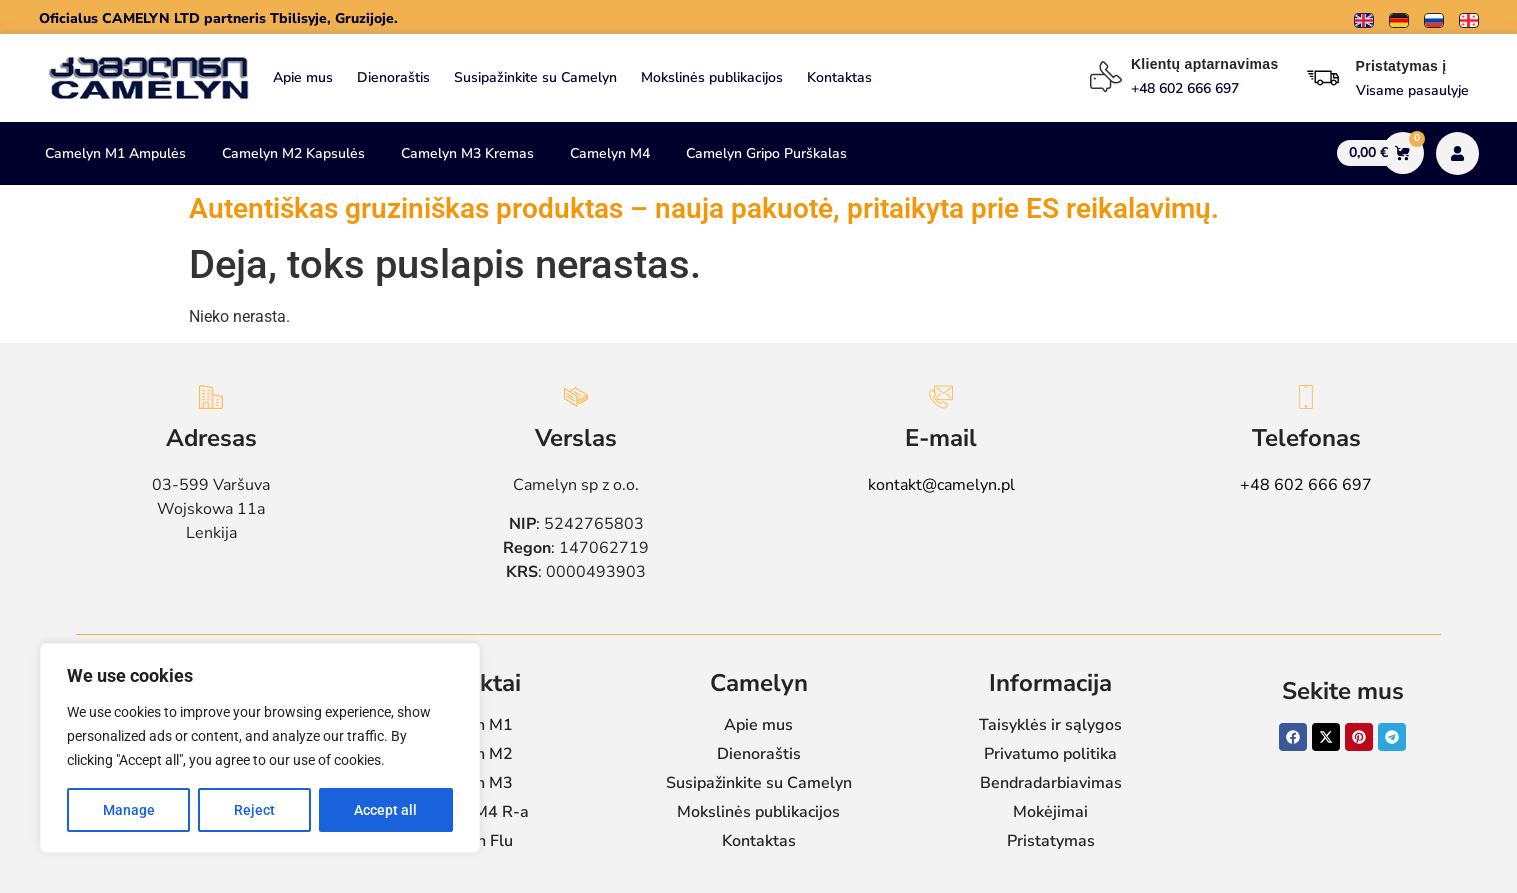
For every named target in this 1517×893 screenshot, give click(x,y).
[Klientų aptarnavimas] (1106, 77)
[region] (260, 748)
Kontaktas (839, 77)
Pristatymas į (1401, 66)
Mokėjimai (1050, 812)
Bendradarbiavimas (1051, 783)
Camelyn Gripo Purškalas (766, 153)
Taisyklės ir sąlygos (1050, 725)
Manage (129, 810)
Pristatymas (1051, 841)
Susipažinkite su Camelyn (535, 77)
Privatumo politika (1050, 754)
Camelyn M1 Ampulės (115, 153)
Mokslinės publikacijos (712, 77)
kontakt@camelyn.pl (941, 485)
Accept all (385, 810)
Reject (254, 810)
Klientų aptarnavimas (1205, 64)
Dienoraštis (393, 77)
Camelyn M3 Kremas (467, 153)
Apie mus (303, 77)
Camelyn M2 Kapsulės (293, 153)
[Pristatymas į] (1323, 78)
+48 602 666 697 (1306, 485)
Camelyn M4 (610, 153)
